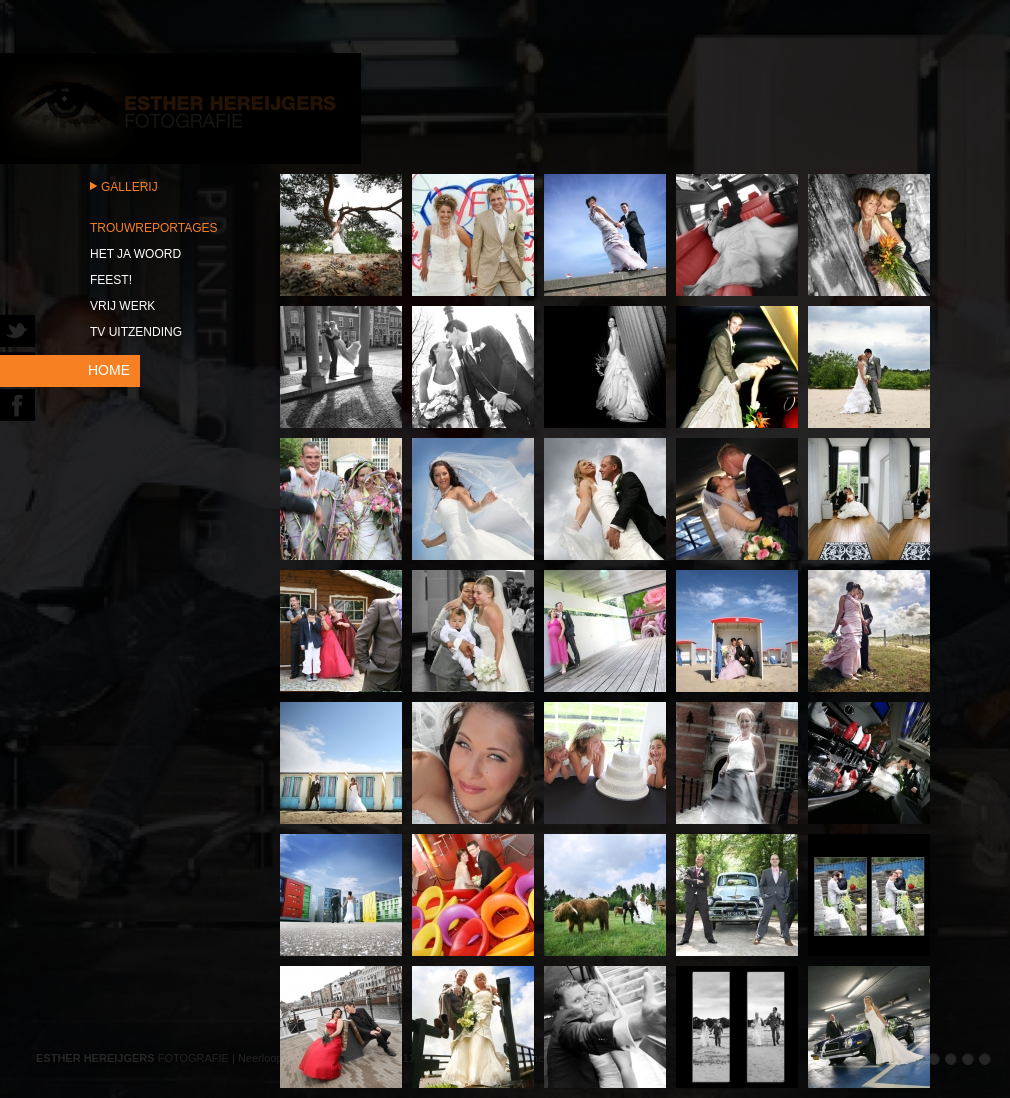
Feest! (111, 280)
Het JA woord (135, 254)
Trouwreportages (154, 228)
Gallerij (129, 187)
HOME (109, 370)
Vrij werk (122, 306)
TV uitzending (136, 332)
